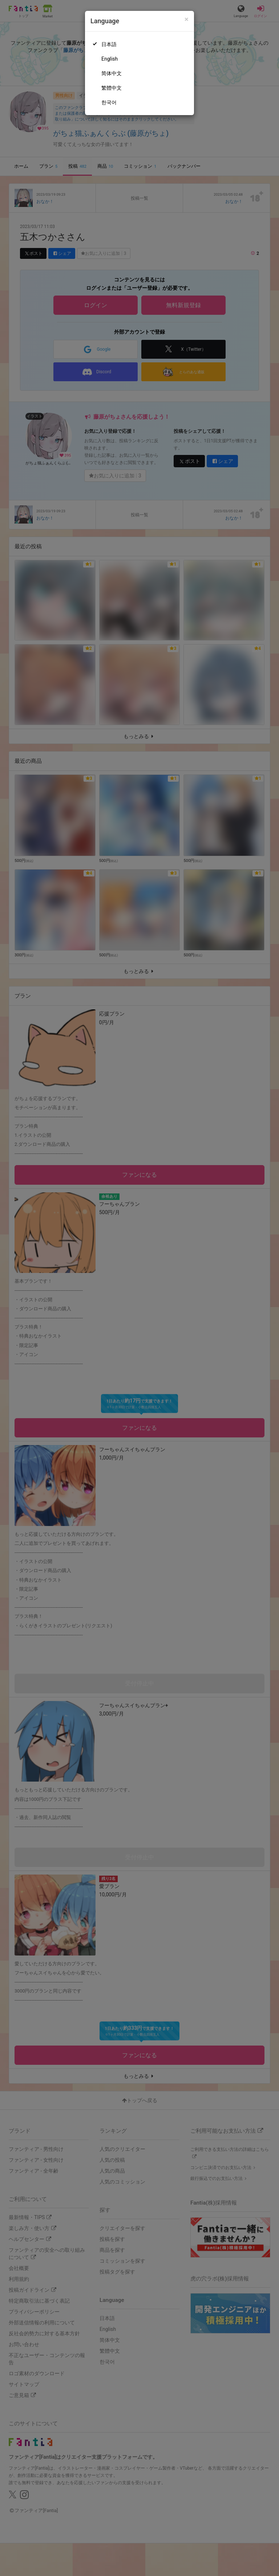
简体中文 (111, 73)
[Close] (187, 19)
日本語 (109, 44)
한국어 (109, 102)
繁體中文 (111, 88)
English (109, 59)
